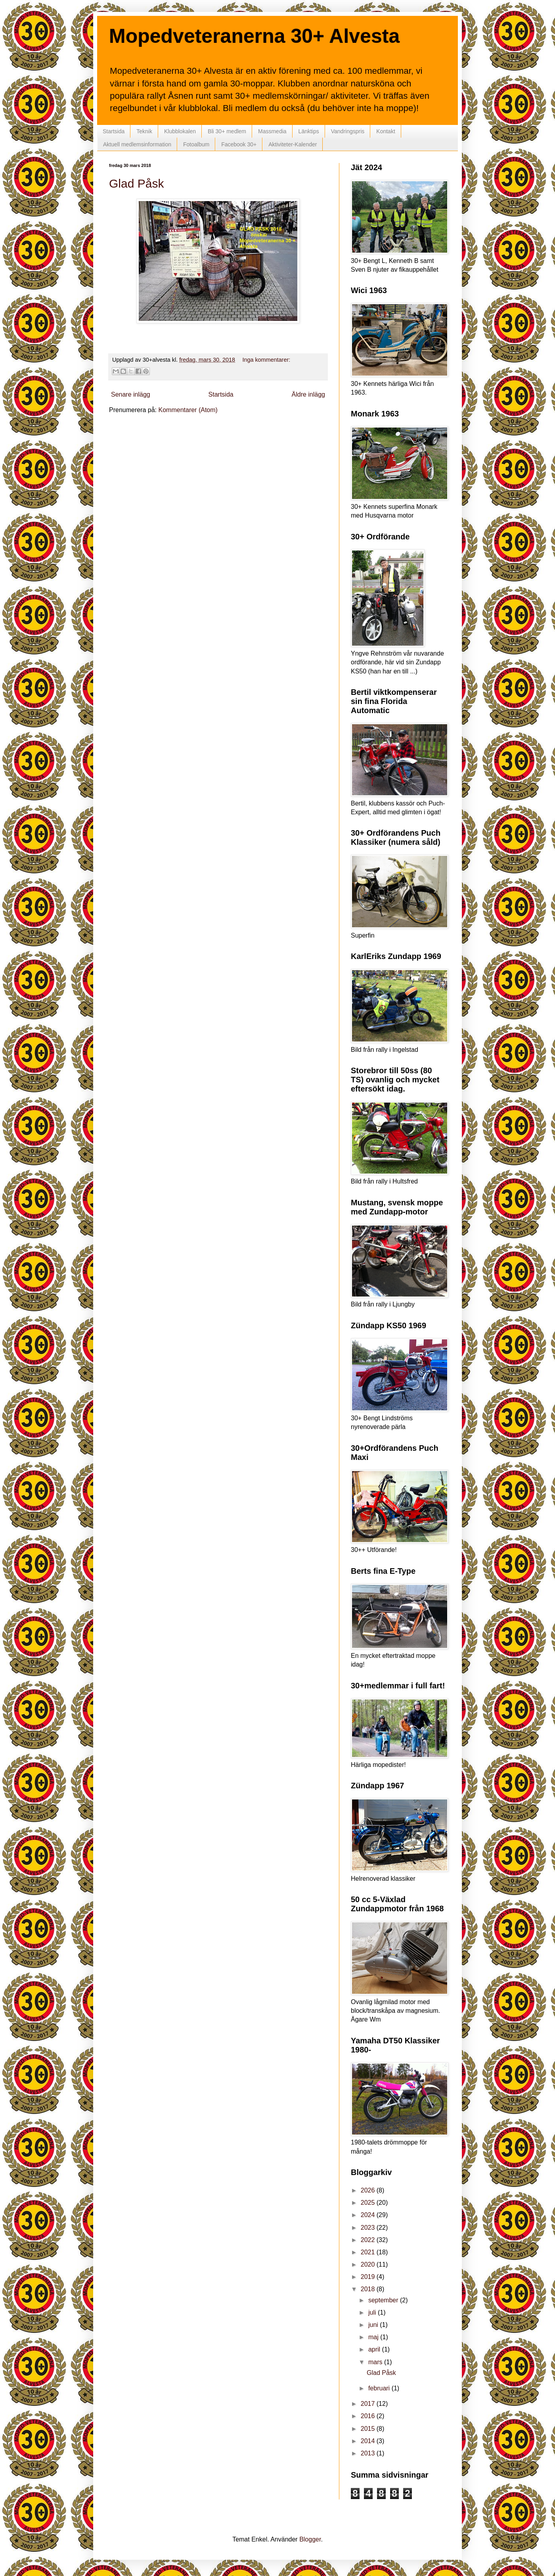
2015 (369, 2428)
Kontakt (385, 131)
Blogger (310, 2539)
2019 (369, 2276)
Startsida (113, 131)
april (375, 2349)
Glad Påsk (136, 183)
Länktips (309, 131)
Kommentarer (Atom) (188, 410)
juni (374, 2324)
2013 (369, 2453)
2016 (369, 2416)
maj (374, 2337)
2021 (369, 2252)
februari (380, 2388)
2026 (369, 2190)
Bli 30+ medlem (227, 131)
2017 (369, 2403)
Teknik (144, 131)
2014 (369, 2441)
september (384, 2300)
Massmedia (272, 131)
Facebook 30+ (238, 144)
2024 (369, 2215)
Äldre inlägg (308, 394)
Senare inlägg (130, 394)
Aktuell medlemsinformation (137, 144)
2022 (369, 2239)
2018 (369, 2289)
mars (376, 2362)
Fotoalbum (196, 144)
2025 (369, 2202)
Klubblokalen (180, 131)
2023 (369, 2227)
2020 (369, 2264)
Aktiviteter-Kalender (292, 144)
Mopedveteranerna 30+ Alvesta (254, 36)
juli (373, 2312)
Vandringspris (348, 131)
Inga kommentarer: (266, 360)
